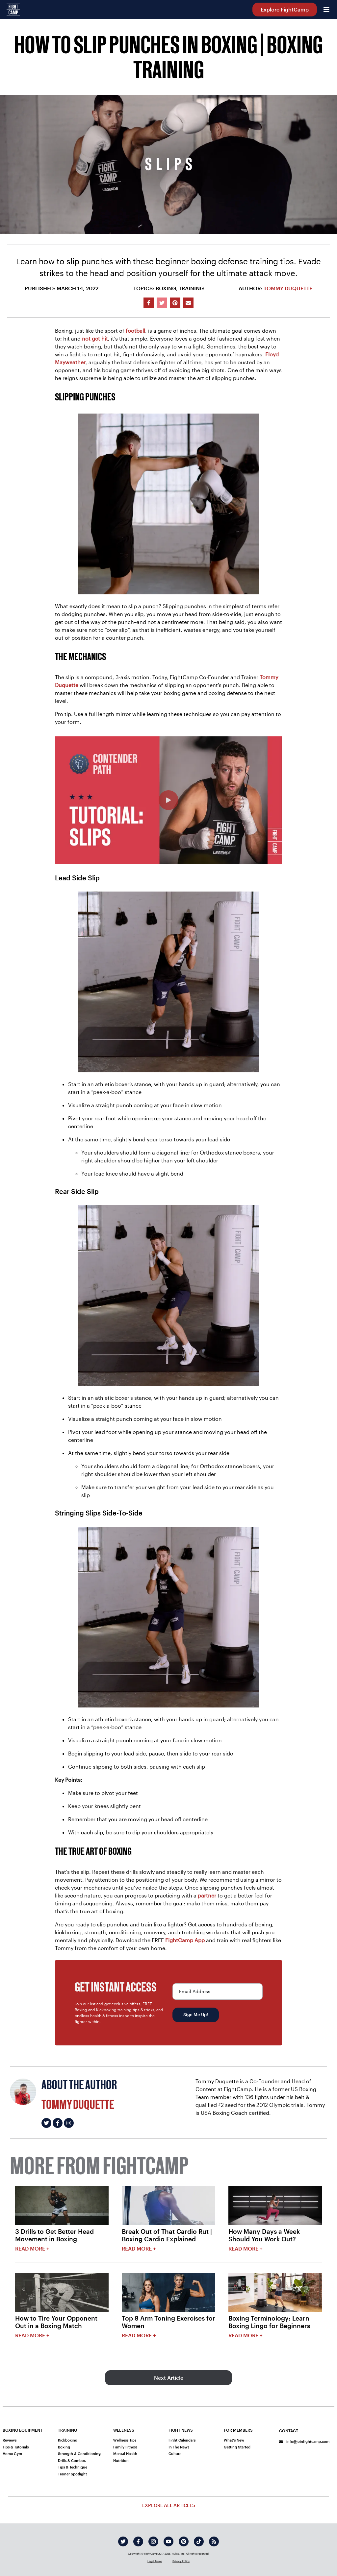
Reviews (9, 2440)
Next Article (168, 2377)
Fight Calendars (181, 2440)
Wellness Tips (124, 2440)
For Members (238, 2430)
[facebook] (138, 2541)
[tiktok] (199, 2541)
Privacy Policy (181, 2561)
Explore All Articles (168, 2505)
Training (67, 2430)
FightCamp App (185, 1940)
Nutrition (121, 2460)
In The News (178, 2447)
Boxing (64, 2447)
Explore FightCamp (285, 9)
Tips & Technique (72, 2467)
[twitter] (123, 2541)
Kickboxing (67, 2440)
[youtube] (168, 2541)
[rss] (214, 2541)
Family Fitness (125, 2447)
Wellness (123, 2430)
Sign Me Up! (195, 2014)
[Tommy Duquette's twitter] (46, 2123)
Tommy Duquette (288, 288)
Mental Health (125, 2453)
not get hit (95, 338)
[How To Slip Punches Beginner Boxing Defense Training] (168, 800)
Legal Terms (154, 2561)
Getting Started (237, 2447)
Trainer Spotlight (72, 2474)
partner (207, 1895)
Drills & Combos (72, 2460)
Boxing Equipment (22, 2430)
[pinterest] (184, 2541)
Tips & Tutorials (16, 2447)
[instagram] (153, 2541)
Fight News (180, 2430)
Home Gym (12, 2453)
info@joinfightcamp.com (304, 2441)
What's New (234, 2440)
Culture (174, 2453)
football (135, 330)
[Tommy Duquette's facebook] (58, 2123)
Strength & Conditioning (79, 2453)
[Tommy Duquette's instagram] (69, 2123)
